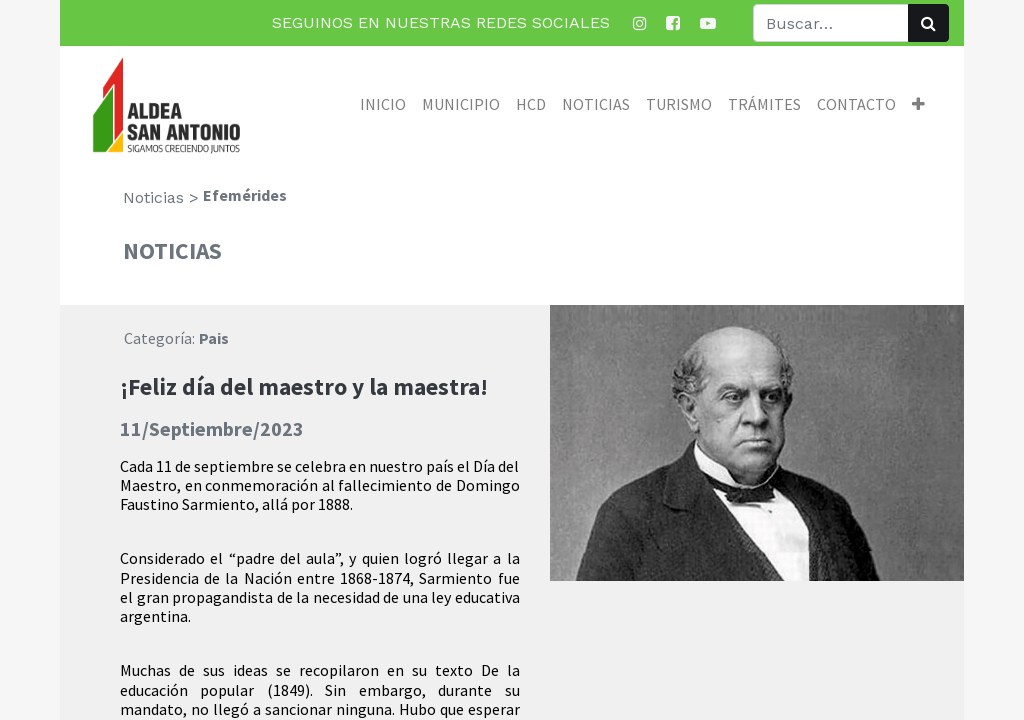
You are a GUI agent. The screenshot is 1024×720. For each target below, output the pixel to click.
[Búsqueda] (928, 23)
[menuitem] (383, 104)
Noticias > (161, 197)
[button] (918, 104)
